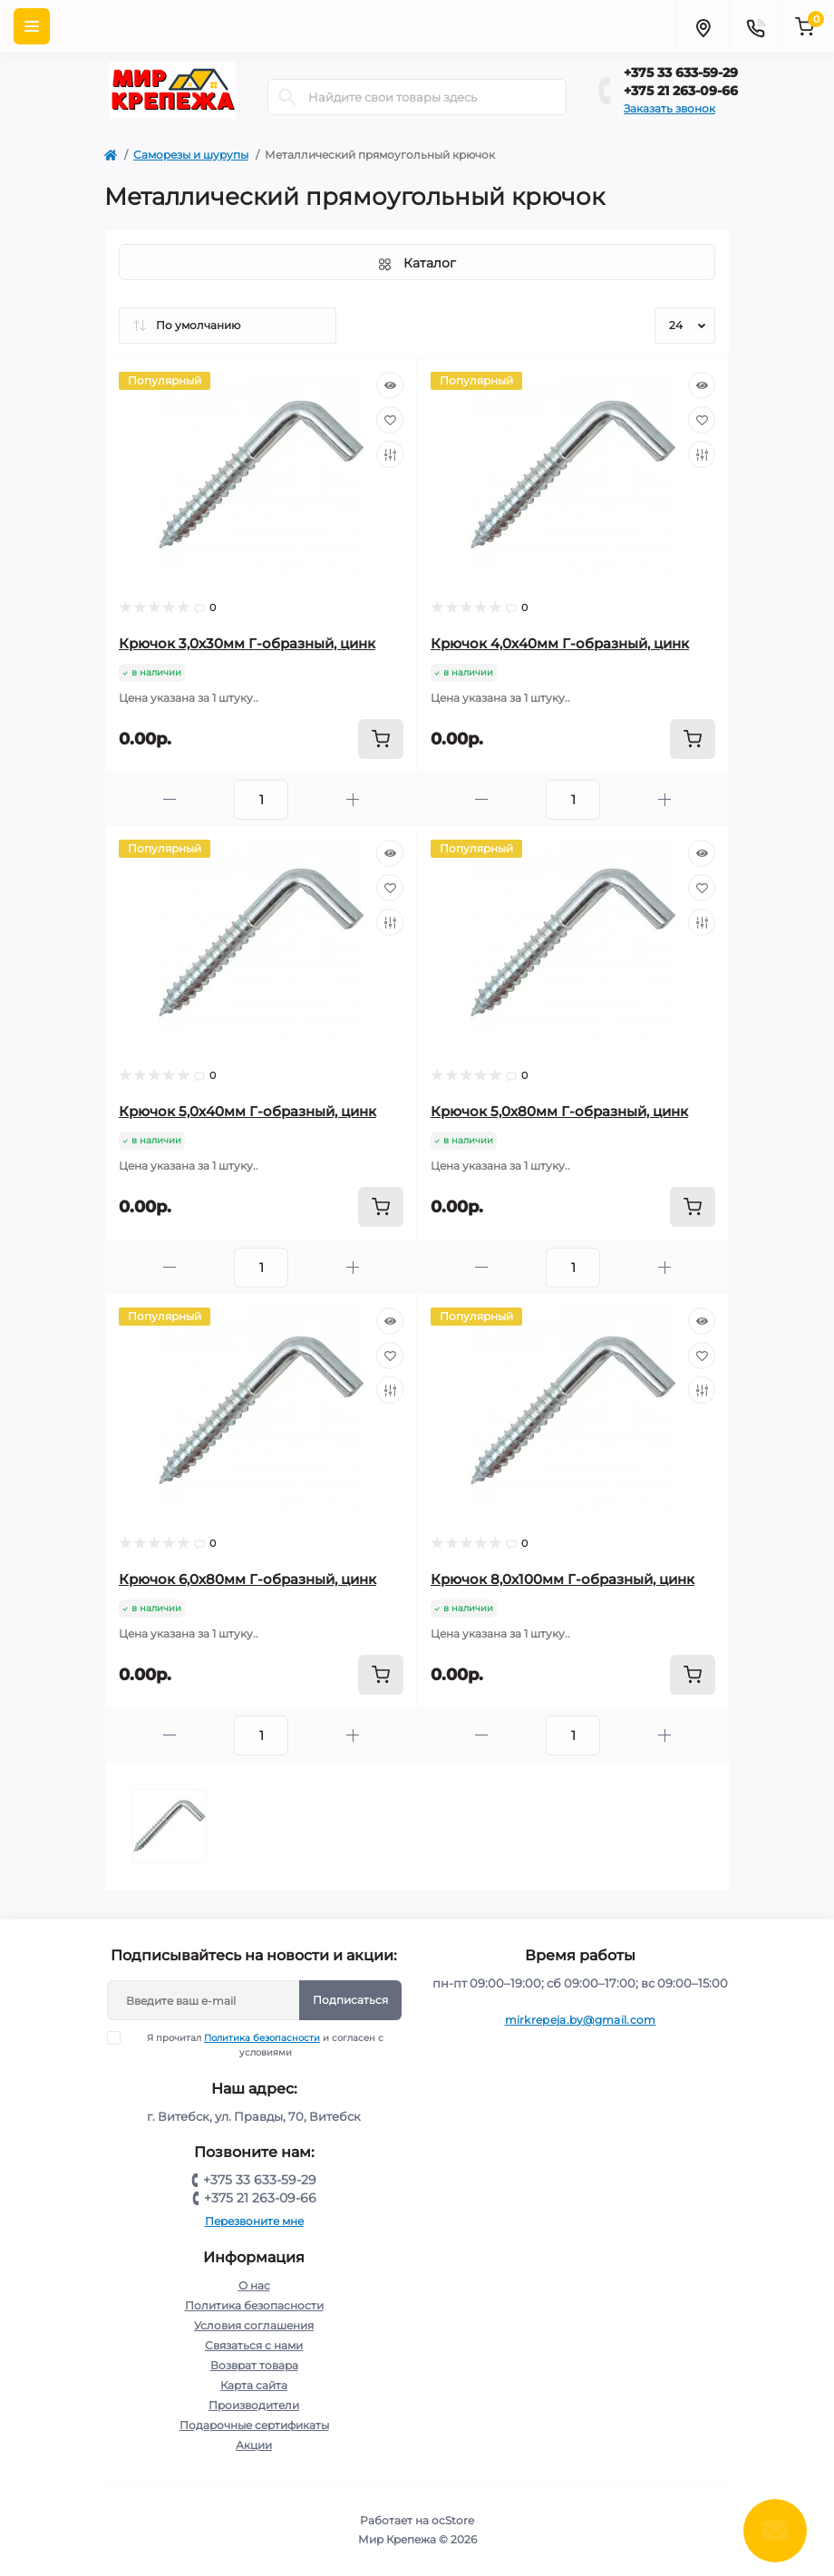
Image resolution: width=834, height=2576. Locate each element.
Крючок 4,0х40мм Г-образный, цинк (560, 643)
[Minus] (169, 799)
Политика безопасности (262, 2038)
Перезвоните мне (254, 2221)
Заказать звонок (669, 108)
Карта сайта (253, 2385)
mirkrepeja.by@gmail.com (580, 2020)
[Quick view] (389, 385)
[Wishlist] (389, 419)
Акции (254, 2445)
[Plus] (352, 799)
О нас (254, 2285)
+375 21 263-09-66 (681, 91)
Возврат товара (254, 2365)
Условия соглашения (254, 2325)
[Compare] (389, 454)
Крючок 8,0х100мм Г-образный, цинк (562, 1579)
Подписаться (350, 2000)
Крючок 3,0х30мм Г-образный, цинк (247, 643)
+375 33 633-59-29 (681, 72)
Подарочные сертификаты (254, 2425)
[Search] (287, 97)
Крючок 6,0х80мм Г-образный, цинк (247, 1579)
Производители (253, 2405)
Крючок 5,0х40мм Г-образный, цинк (247, 1111)
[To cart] (380, 739)
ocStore (453, 2520)
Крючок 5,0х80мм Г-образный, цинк (559, 1111)
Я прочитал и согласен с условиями (257, 2044)
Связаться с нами (254, 2345)
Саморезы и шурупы (190, 154)
